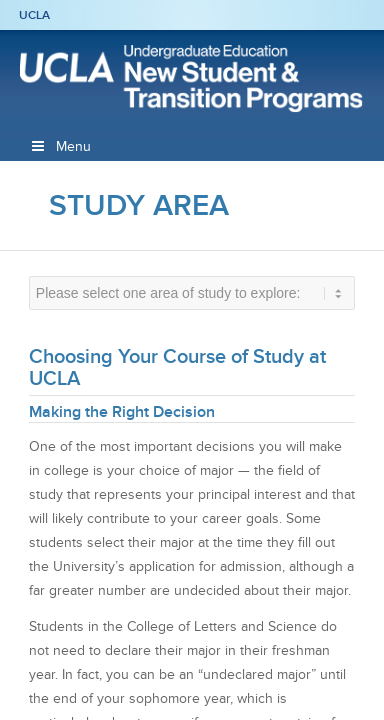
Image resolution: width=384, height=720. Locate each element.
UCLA (34, 15)
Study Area (139, 205)
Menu (60, 146)
